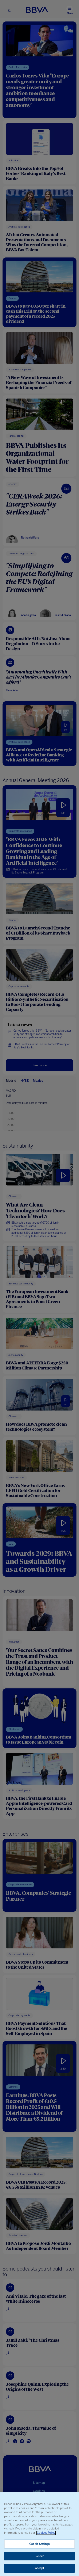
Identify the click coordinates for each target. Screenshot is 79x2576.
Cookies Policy (46, 2532)
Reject (39, 2556)
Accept (39, 2568)
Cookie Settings (39, 2543)
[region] (39, 2534)
